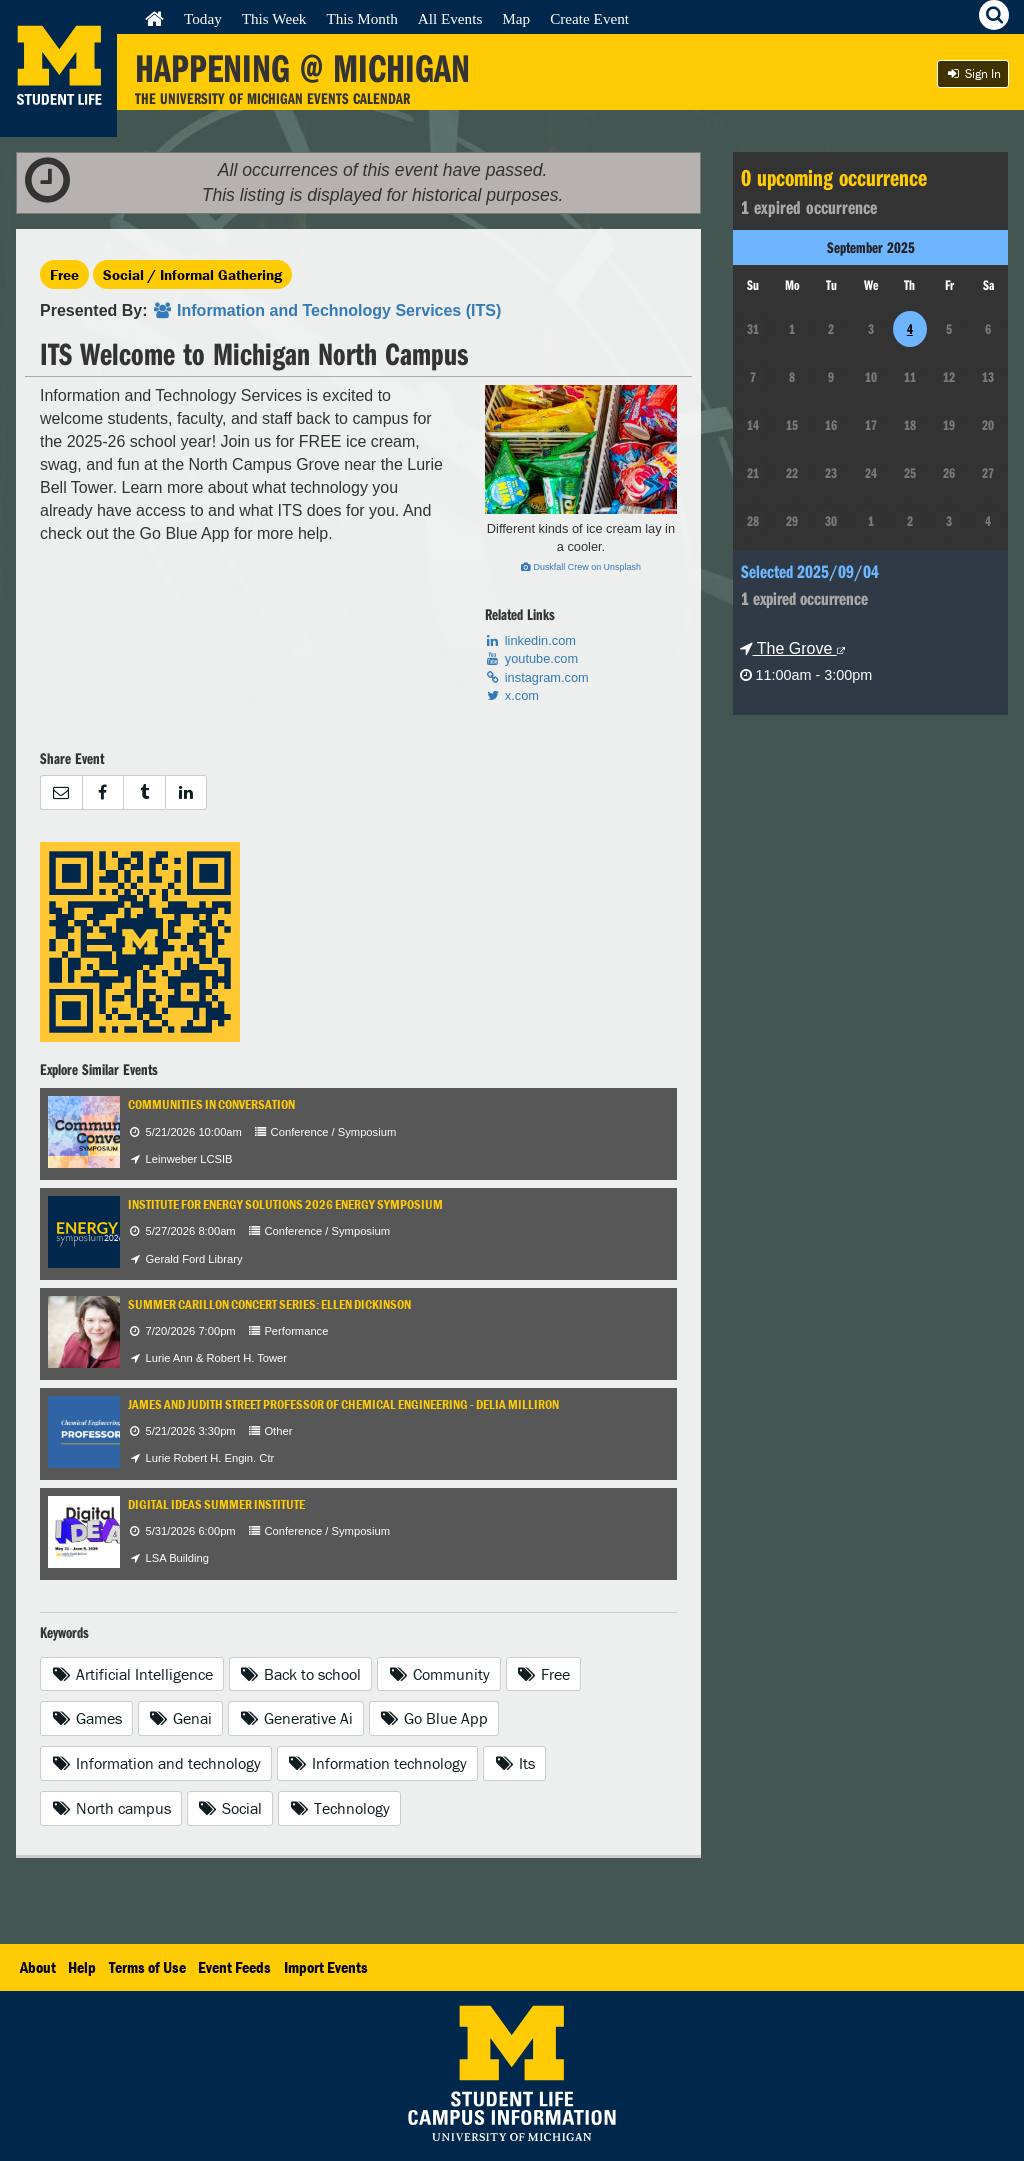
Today (203, 18)
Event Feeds (234, 1967)
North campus (111, 1808)
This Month (361, 18)
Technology (339, 1808)
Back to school (301, 1674)
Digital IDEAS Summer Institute (216, 1504)
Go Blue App (434, 1718)
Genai (181, 1718)
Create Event (589, 18)
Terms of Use (147, 1967)
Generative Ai (296, 1718)
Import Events (326, 1967)
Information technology (378, 1763)
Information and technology (156, 1763)
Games (86, 1718)
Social (230, 1808)
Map (516, 18)
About (38, 1967)
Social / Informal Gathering (192, 274)
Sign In (973, 73)
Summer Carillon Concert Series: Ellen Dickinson (269, 1304)
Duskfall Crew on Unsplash (581, 567)
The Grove (792, 648)
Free (64, 274)
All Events (450, 18)
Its (514, 1763)
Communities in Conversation (211, 1104)
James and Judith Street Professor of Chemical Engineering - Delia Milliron (343, 1404)
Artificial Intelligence (132, 1674)
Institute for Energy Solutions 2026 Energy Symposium (285, 1204)
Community (439, 1674)
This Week (274, 18)
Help (82, 1967)
